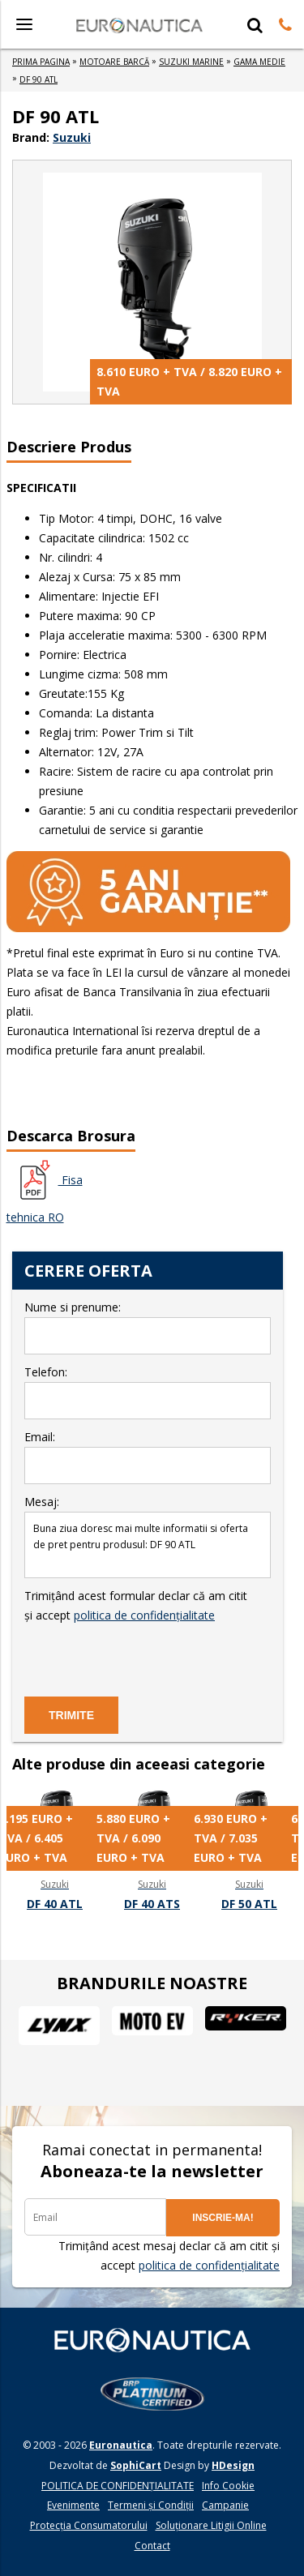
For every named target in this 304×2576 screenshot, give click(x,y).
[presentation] (147, 1656)
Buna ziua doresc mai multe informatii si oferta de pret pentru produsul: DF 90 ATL (147, 1545)
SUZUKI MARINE (191, 61)
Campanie (225, 2505)
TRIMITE (71, 1715)
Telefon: (147, 1391)
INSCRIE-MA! (222, 2217)
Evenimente (73, 2505)
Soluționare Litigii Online (211, 2525)
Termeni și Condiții (151, 2505)
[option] (55, 1851)
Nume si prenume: (147, 1326)
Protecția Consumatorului (89, 2525)
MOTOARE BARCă (114, 61)
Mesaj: (147, 1536)
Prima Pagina (41, 61)
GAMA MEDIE (259, 61)
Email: (147, 1456)
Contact (152, 2545)
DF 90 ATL (38, 79)
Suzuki (72, 137)
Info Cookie (228, 2486)
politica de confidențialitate (144, 1615)
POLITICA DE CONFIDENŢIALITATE (117, 2486)
